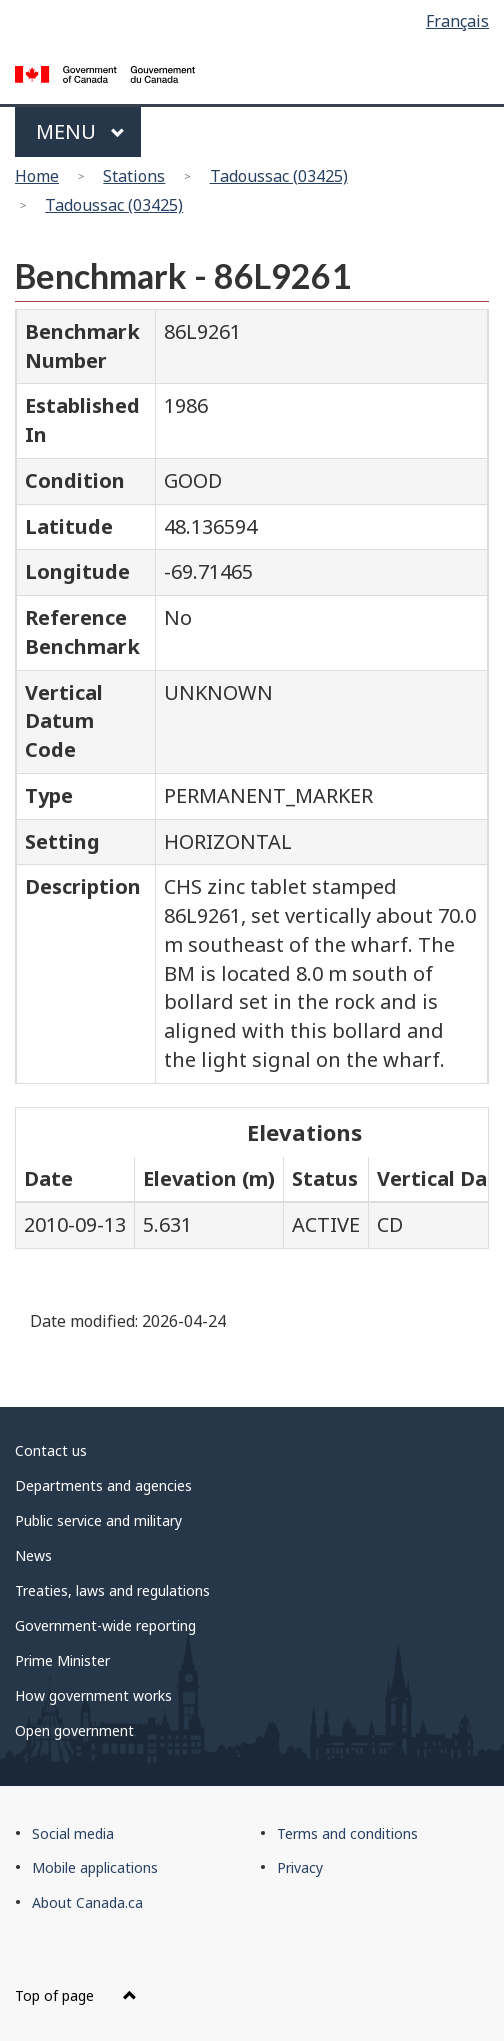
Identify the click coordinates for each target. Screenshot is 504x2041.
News (33, 1555)
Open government (74, 1730)
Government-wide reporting (105, 1625)
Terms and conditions (347, 1833)
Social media (73, 1833)
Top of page (76, 1995)
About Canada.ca (87, 1902)
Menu (80, 131)
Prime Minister (62, 1660)
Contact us (51, 1450)
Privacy (300, 1867)
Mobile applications (95, 1867)
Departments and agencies (103, 1485)
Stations (134, 176)
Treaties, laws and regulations (112, 1590)
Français (457, 21)
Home (37, 176)
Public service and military (98, 1520)
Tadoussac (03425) (279, 176)
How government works (93, 1695)
